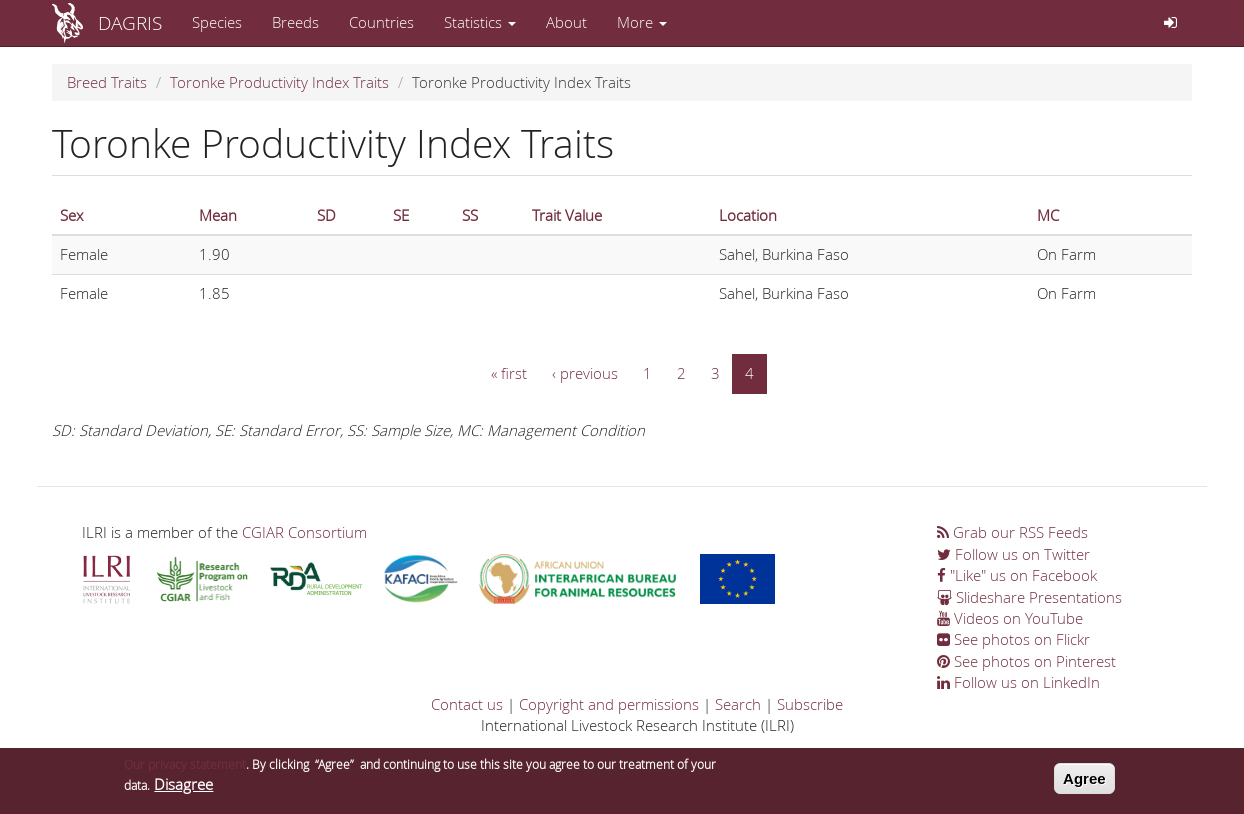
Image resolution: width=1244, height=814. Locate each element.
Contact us (467, 704)
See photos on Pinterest (1026, 661)
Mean (218, 215)
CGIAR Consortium (304, 532)
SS (470, 215)
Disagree (183, 790)
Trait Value (567, 215)
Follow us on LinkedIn (1018, 682)
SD (326, 215)
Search (738, 704)
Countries (381, 22)
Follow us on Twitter (1013, 554)
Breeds (295, 22)
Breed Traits (107, 82)
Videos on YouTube (1010, 618)
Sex (71, 215)
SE (401, 215)
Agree (1084, 783)
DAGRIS (130, 22)
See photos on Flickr (1013, 639)
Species (217, 22)
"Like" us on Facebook (1017, 575)
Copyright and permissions (609, 704)
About (566, 22)
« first (509, 373)
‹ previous (585, 373)
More (642, 22)
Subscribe (810, 704)
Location (748, 215)
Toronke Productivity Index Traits (279, 82)
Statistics (480, 22)
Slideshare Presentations (1029, 597)
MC (1048, 215)
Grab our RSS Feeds (1012, 532)
